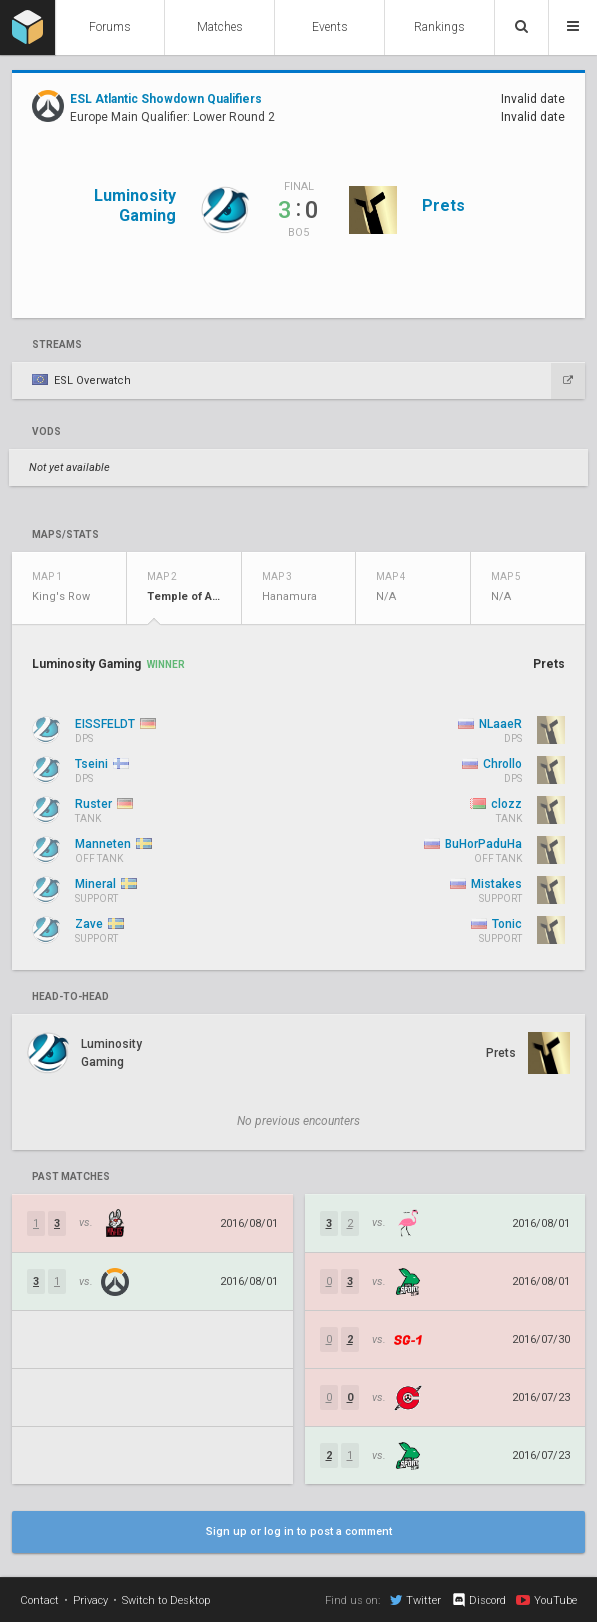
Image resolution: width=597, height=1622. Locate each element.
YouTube (546, 1600)
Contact (39, 1600)
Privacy (90, 1600)
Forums (110, 27)
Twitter (415, 1600)
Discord (478, 1600)
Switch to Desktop (166, 1600)
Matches (220, 27)
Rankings (439, 27)
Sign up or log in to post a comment (299, 1531)
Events (330, 27)
